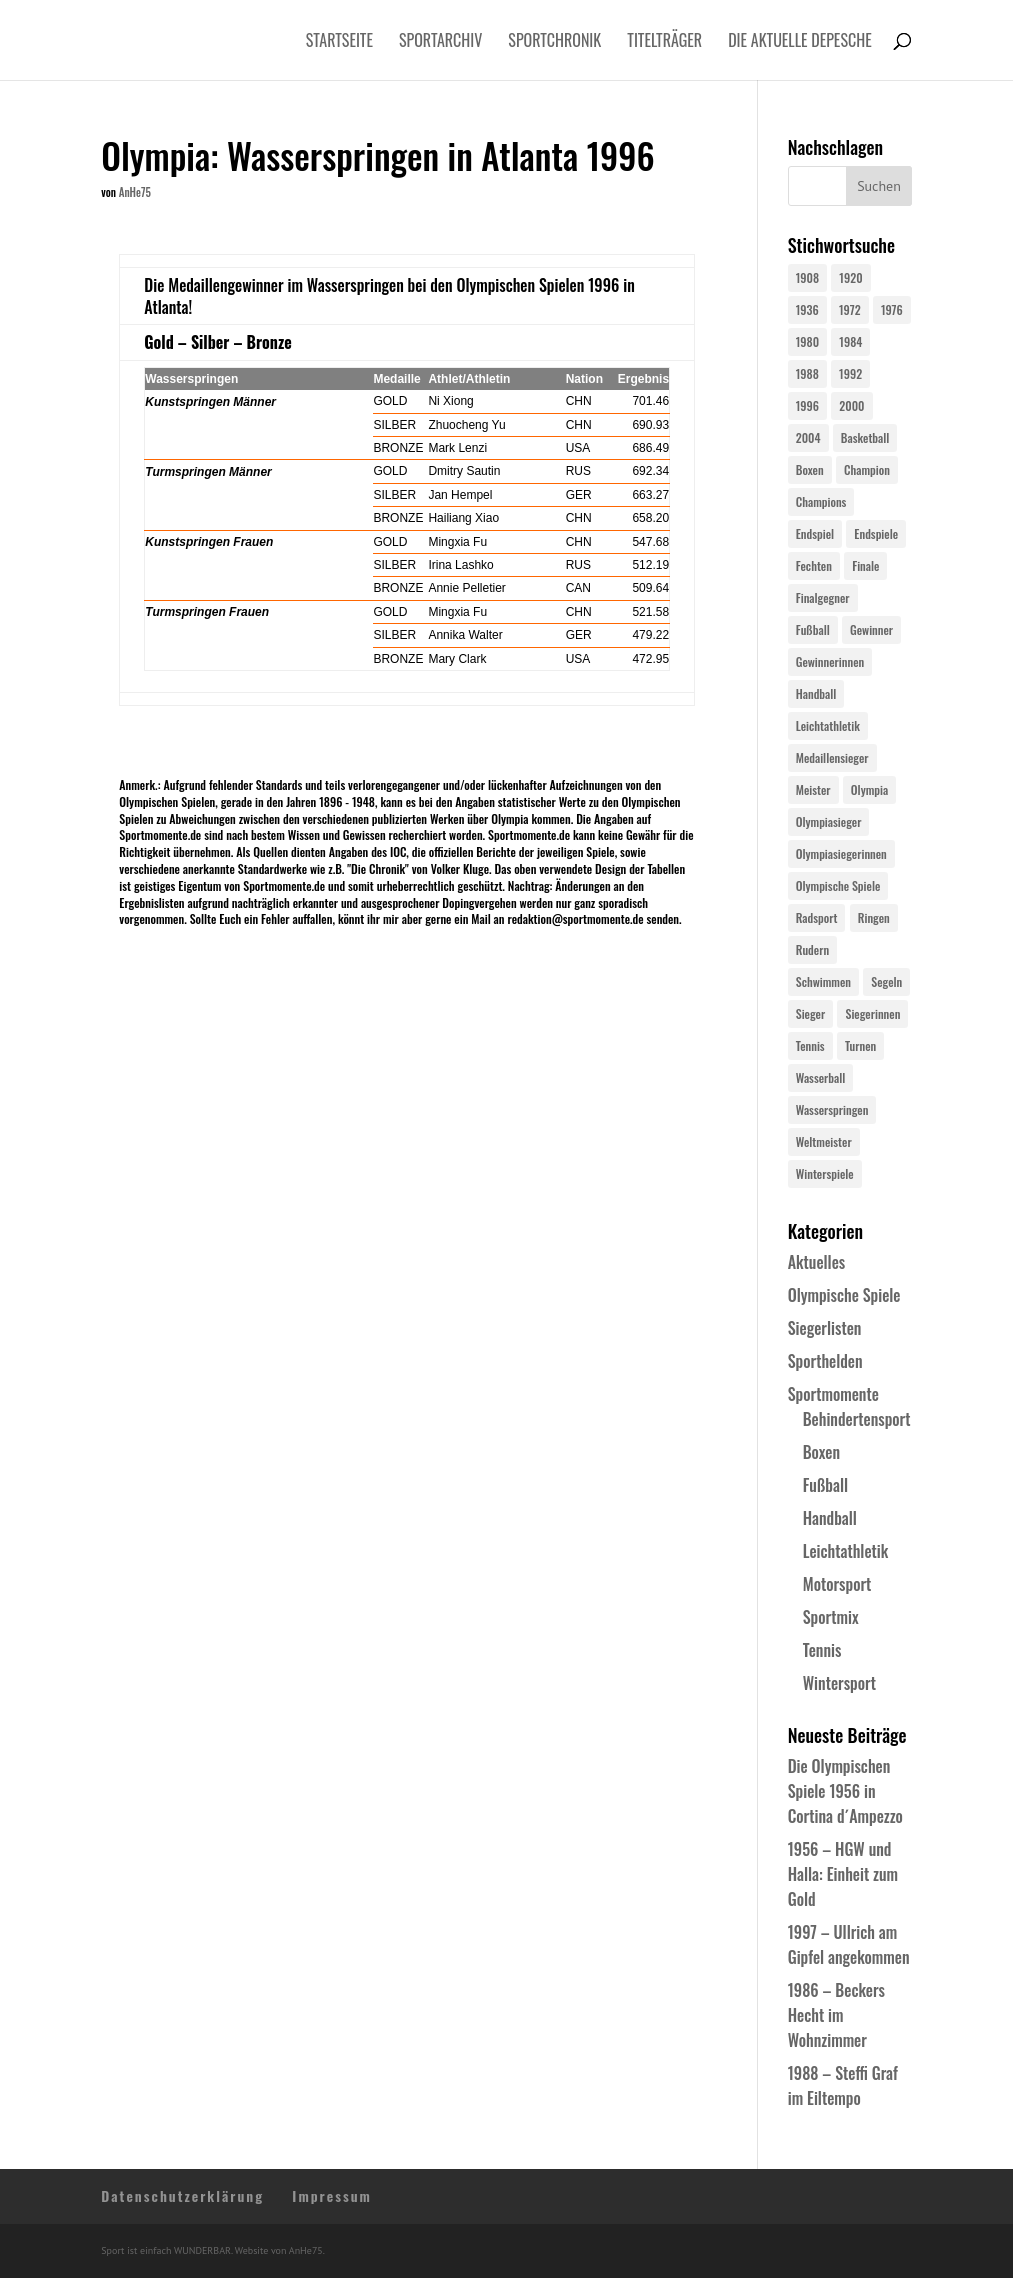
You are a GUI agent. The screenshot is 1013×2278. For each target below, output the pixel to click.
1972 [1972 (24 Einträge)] (850, 309)
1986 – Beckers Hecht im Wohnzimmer (836, 2015)
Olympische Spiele (844, 1295)
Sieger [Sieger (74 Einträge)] (810, 1013)
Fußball (825, 1485)
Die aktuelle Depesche (800, 42)
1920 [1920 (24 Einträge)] (850, 277)
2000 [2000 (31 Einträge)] (851, 405)
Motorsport (837, 1584)
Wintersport (839, 1683)
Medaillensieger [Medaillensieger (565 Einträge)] (832, 757)
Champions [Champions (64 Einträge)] (821, 501)
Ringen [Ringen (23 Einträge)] (874, 917)
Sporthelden (825, 1361)
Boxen (821, 1452)
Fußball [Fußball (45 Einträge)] (813, 629)
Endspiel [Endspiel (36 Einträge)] (815, 533)
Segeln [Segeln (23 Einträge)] (886, 981)
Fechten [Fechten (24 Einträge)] (814, 565)
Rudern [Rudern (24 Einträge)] (812, 949)
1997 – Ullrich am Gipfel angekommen (849, 1944)
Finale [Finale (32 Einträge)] (865, 565)
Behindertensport (857, 1419)
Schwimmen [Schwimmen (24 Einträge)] (823, 981)
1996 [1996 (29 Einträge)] (807, 405)
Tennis (822, 1650)
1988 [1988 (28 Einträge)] (807, 373)
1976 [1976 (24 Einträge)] (892, 309)
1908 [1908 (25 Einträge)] (807, 277)
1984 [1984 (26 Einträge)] (850, 341)
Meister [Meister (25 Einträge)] (813, 789)
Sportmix (831, 1617)
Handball (830, 1518)
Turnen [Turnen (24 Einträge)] (860, 1045)
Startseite (339, 42)
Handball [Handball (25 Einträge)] (816, 693)
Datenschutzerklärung (182, 2195)
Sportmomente (833, 1394)
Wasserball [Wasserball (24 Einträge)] (821, 1077)
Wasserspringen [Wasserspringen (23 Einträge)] (832, 1109)
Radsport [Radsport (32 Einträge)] (817, 917)
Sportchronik (554, 42)
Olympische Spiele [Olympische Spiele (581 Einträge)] (838, 885)
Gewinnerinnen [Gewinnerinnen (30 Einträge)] (830, 661)
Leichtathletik (846, 1551)
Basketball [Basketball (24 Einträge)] (865, 437)
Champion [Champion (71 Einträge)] (867, 469)
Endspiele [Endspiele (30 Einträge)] (876, 533)
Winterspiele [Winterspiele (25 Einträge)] (825, 1173)
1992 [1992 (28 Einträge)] (850, 373)
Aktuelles (816, 1262)
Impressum (332, 2195)
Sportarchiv (440, 42)
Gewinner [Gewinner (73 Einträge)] (871, 629)
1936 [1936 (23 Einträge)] (807, 309)
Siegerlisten (825, 1328)
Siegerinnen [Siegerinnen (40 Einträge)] (872, 1013)
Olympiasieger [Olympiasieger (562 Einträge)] (829, 821)
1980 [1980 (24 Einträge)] (807, 341)
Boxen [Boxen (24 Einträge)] (810, 469)
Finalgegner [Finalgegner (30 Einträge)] (823, 597)
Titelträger (664, 42)
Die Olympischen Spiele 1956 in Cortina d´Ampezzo (845, 1791)
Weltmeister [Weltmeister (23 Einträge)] (824, 1141)
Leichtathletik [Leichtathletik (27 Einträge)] (828, 725)
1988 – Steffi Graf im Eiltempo (843, 2085)
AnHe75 (135, 192)
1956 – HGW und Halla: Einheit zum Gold (843, 1874)
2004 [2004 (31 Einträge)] (808, 437)
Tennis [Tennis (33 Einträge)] (810, 1045)
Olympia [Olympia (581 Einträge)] (869, 789)
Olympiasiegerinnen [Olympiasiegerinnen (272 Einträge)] (841, 853)
